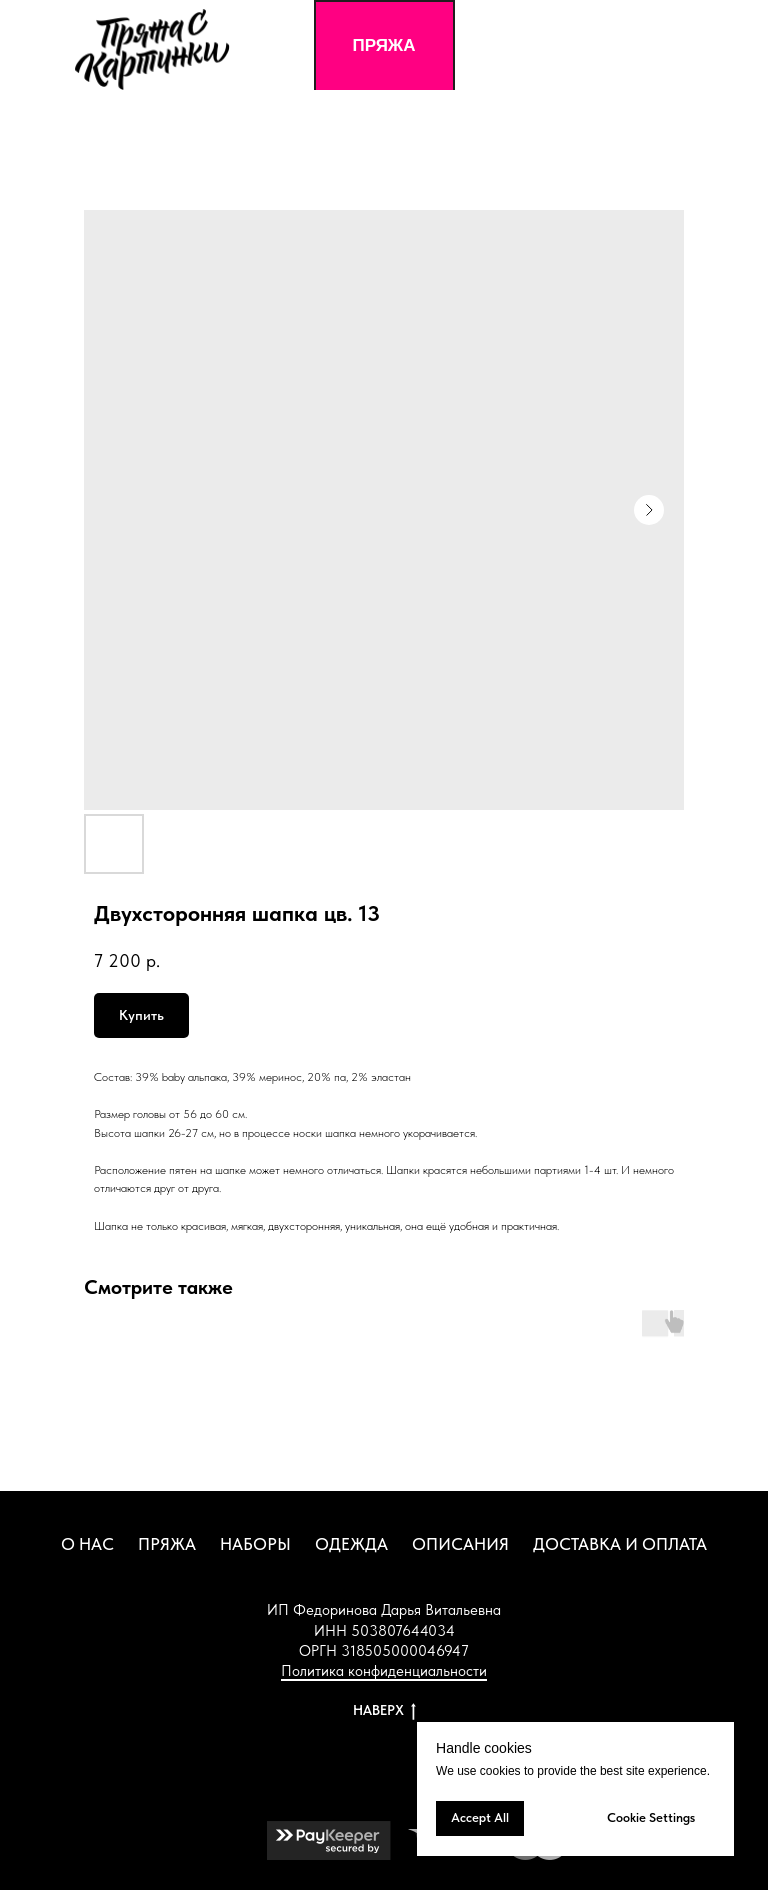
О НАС (87, 1544)
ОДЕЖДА (351, 1544)
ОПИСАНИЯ (460, 1544)
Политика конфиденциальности (384, 1671)
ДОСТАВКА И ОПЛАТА (620, 1544)
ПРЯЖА (167, 1544)
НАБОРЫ (255, 1544)
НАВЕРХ (384, 1711)
